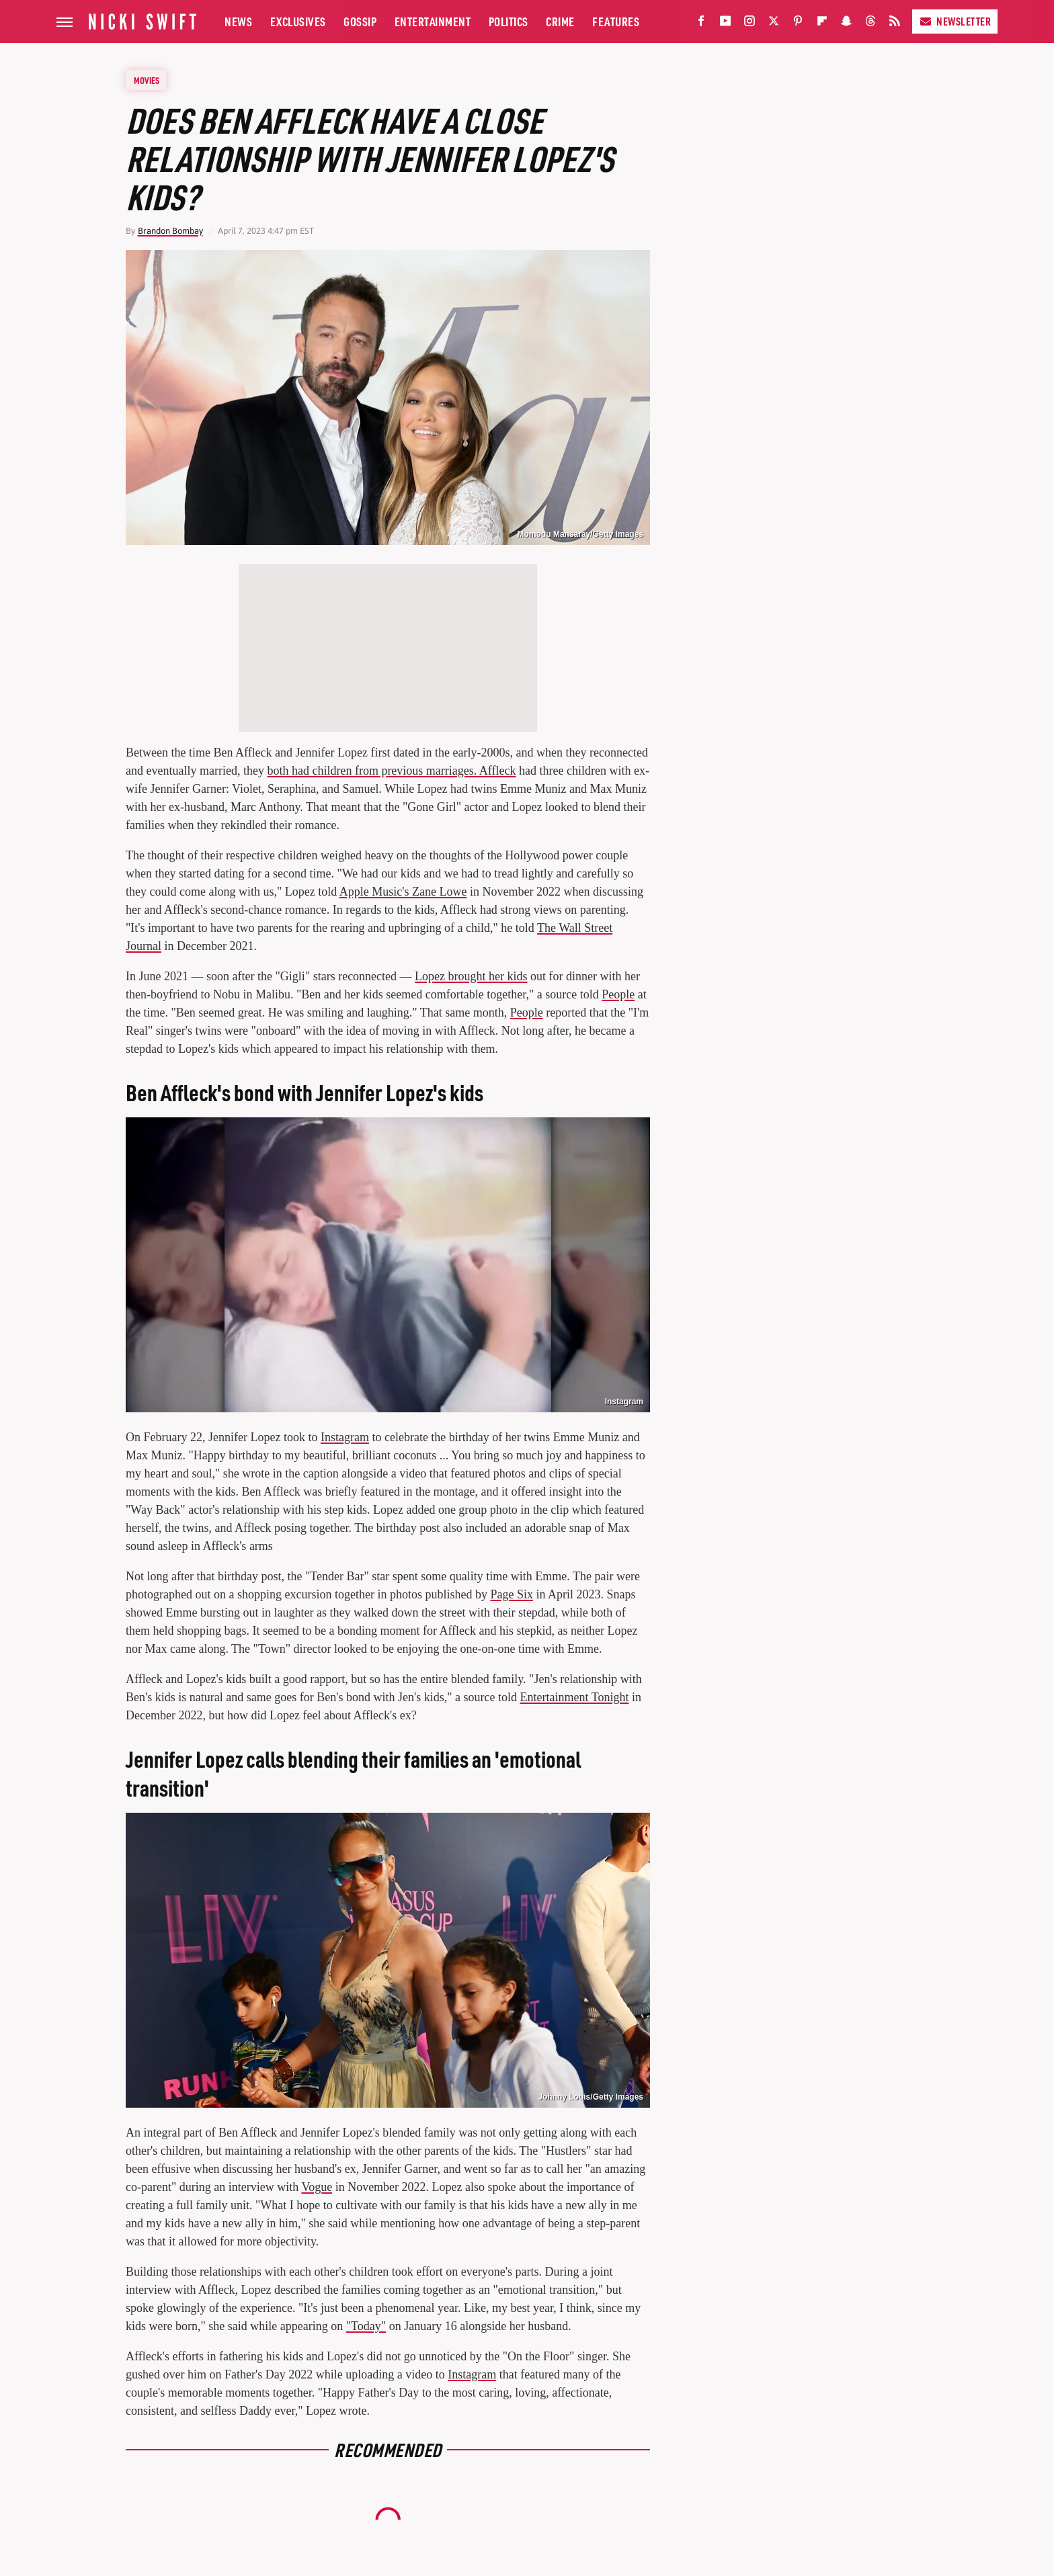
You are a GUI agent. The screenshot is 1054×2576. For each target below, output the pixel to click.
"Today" (366, 2326)
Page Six (511, 1594)
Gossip (359, 21)
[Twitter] (773, 24)
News (238, 21)
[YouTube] (725, 24)
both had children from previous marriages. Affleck (391, 770)
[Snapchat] (846, 24)
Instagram (624, 1402)
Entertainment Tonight (574, 1697)
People (618, 994)
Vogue (316, 2187)
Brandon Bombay (170, 231)
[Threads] (870, 24)
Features (615, 21)
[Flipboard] (822, 24)
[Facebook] (701, 24)
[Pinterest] (798, 24)
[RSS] (894, 24)
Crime (560, 21)
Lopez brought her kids (471, 976)
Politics (508, 21)
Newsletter (955, 21)
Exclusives (298, 21)
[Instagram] (749, 24)
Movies (146, 80)
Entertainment (433, 21)
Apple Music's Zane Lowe (403, 891)
